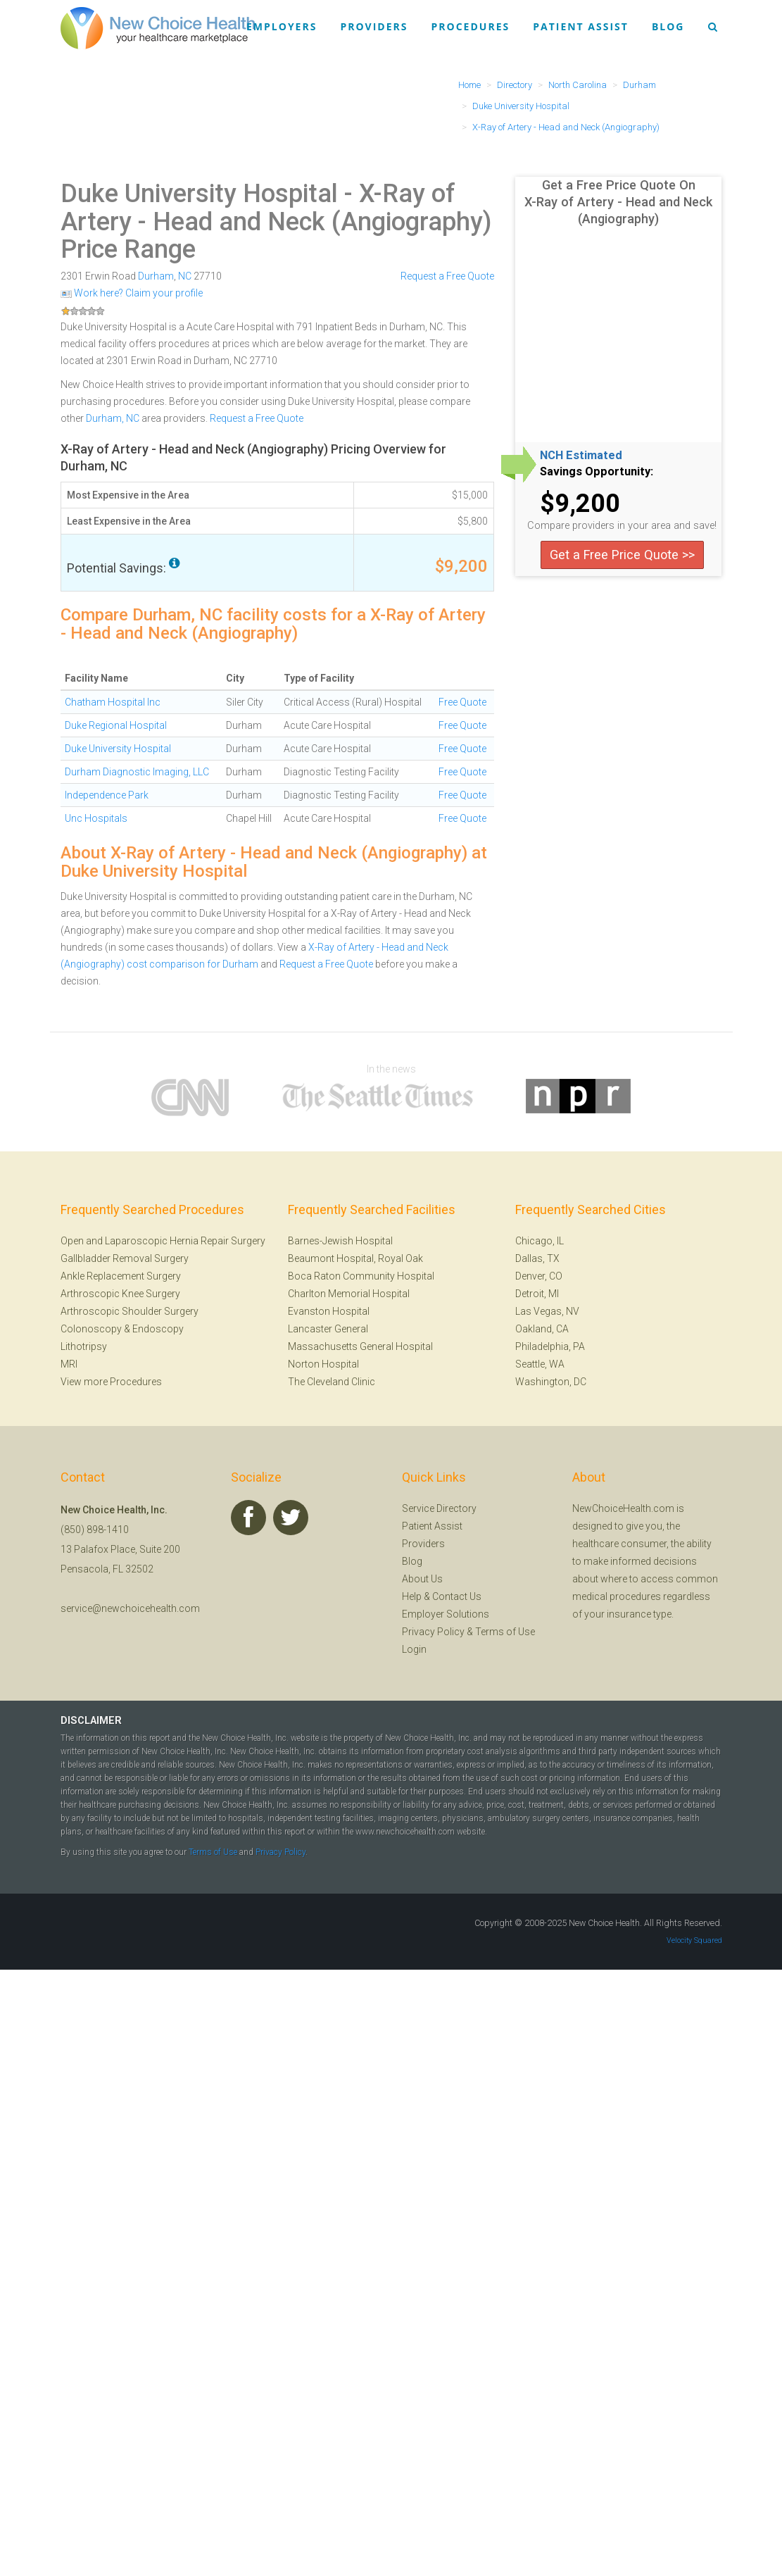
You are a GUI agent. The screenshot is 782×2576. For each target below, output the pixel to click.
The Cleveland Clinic (331, 1381)
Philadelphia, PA (550, 1346)
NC (184, 276)
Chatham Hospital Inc (112, 702)
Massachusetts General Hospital (360, 1346)
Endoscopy (158, 1328)
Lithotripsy (84, 1346)
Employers (281, 26)
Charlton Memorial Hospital (349, 1293)
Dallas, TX (537, 1258)
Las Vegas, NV (547, 1311)
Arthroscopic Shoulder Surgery (129, 1311)
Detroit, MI (537, 1293)
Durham (156, 276)
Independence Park (107, 795)
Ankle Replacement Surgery (121, 1276)
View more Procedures (111, 1381)
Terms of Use (505, 1631)
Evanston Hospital (329, 1311)
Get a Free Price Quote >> (622, 554)
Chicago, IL (539, 1240)
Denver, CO (538, 1276)
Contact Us (456, 1596)
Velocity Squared (694, 1940)
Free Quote (462, 702)
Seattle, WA (540, 1364)
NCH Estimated (581, 455)
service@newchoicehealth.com (130, 1608)
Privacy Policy (433, 1631)
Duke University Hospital (199, 193)
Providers (374, 26)
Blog (668, 26)
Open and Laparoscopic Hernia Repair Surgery (163, 1240)
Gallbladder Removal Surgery (125, 1258)
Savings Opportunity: (596, 471)
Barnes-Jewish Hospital (340, 1240)
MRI (69, 1364)
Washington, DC (550, 1381)
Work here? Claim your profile (132, 293)
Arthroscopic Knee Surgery (120, 1293)
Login (414, 1649)
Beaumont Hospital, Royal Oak (355, 1258)
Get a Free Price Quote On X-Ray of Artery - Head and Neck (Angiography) (618, 201)
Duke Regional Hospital (116, 725)
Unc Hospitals (96, 818)
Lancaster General (328, 1328)
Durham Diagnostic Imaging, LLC (137, 771)
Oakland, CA (542, 1328)
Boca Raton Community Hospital (361, 1276)
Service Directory (439, 1508)
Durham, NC (112, 418)
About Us (422, 1578)
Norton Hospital (323, 1364)
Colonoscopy (91, 1328)
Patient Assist (581, 26)
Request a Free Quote (447, 276)
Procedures (470, 26)
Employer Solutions (445, 1614)
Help (412, 1596)
